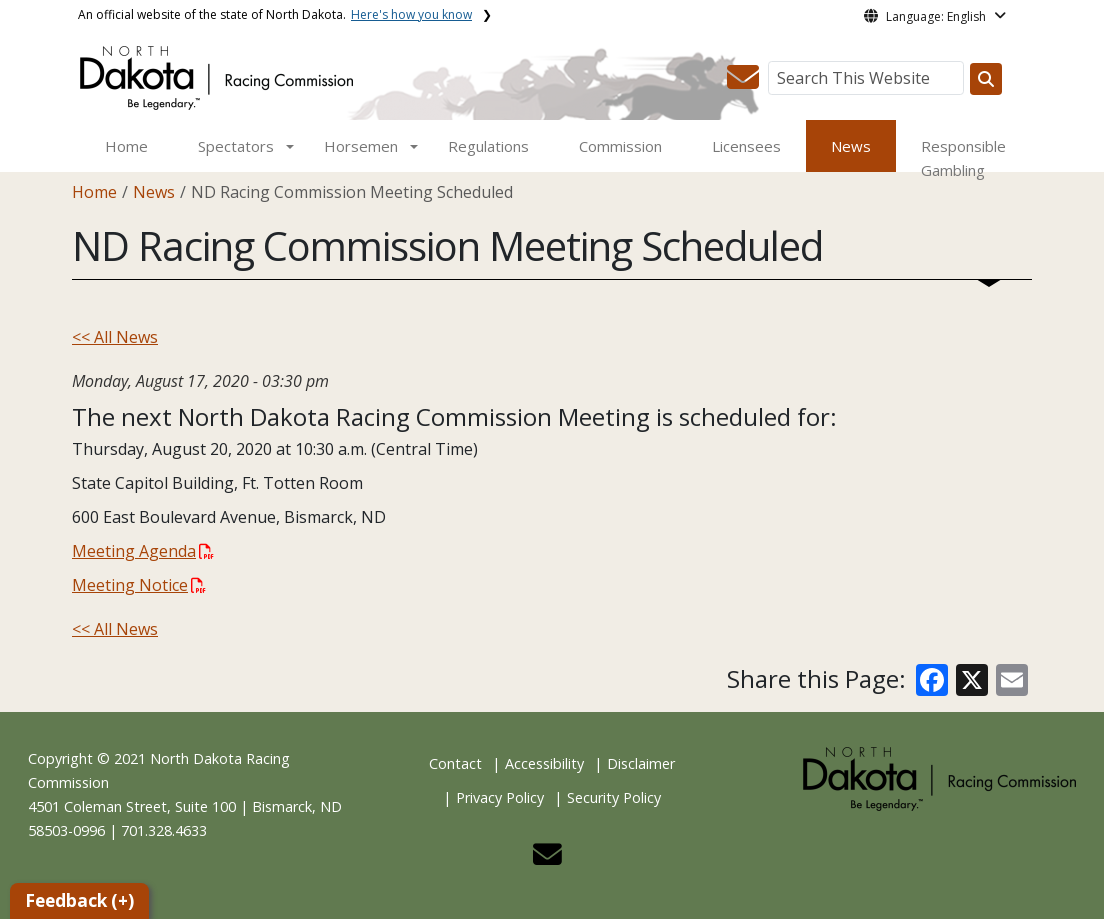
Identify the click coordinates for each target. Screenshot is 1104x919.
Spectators (236, 146)
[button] (743, 83)
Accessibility (544, 763)
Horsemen (361, 146)
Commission (620, 146)
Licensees (746, 146)
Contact (455, 763)
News (851, 146)
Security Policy (614, 797)
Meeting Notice (139, 585)
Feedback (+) (79, 900)
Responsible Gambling (963, 158)
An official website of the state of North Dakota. (275, 14)
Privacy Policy (500, 797)
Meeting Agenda (143, 551)
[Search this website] (986, 79)
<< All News (115, 337)
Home (126, 146)
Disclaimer (641, 763)
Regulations (488, 146)
